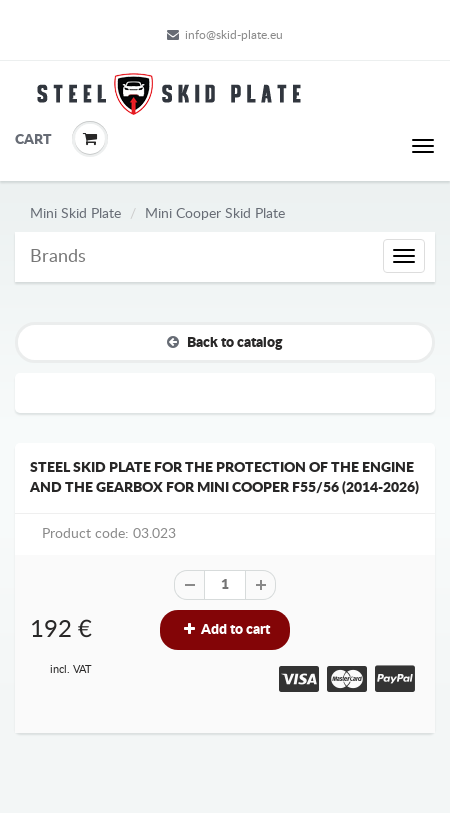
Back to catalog (225, 342)
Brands (58, 257)
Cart (30, 140)
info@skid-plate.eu (225, 35)
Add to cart (225, 629)
